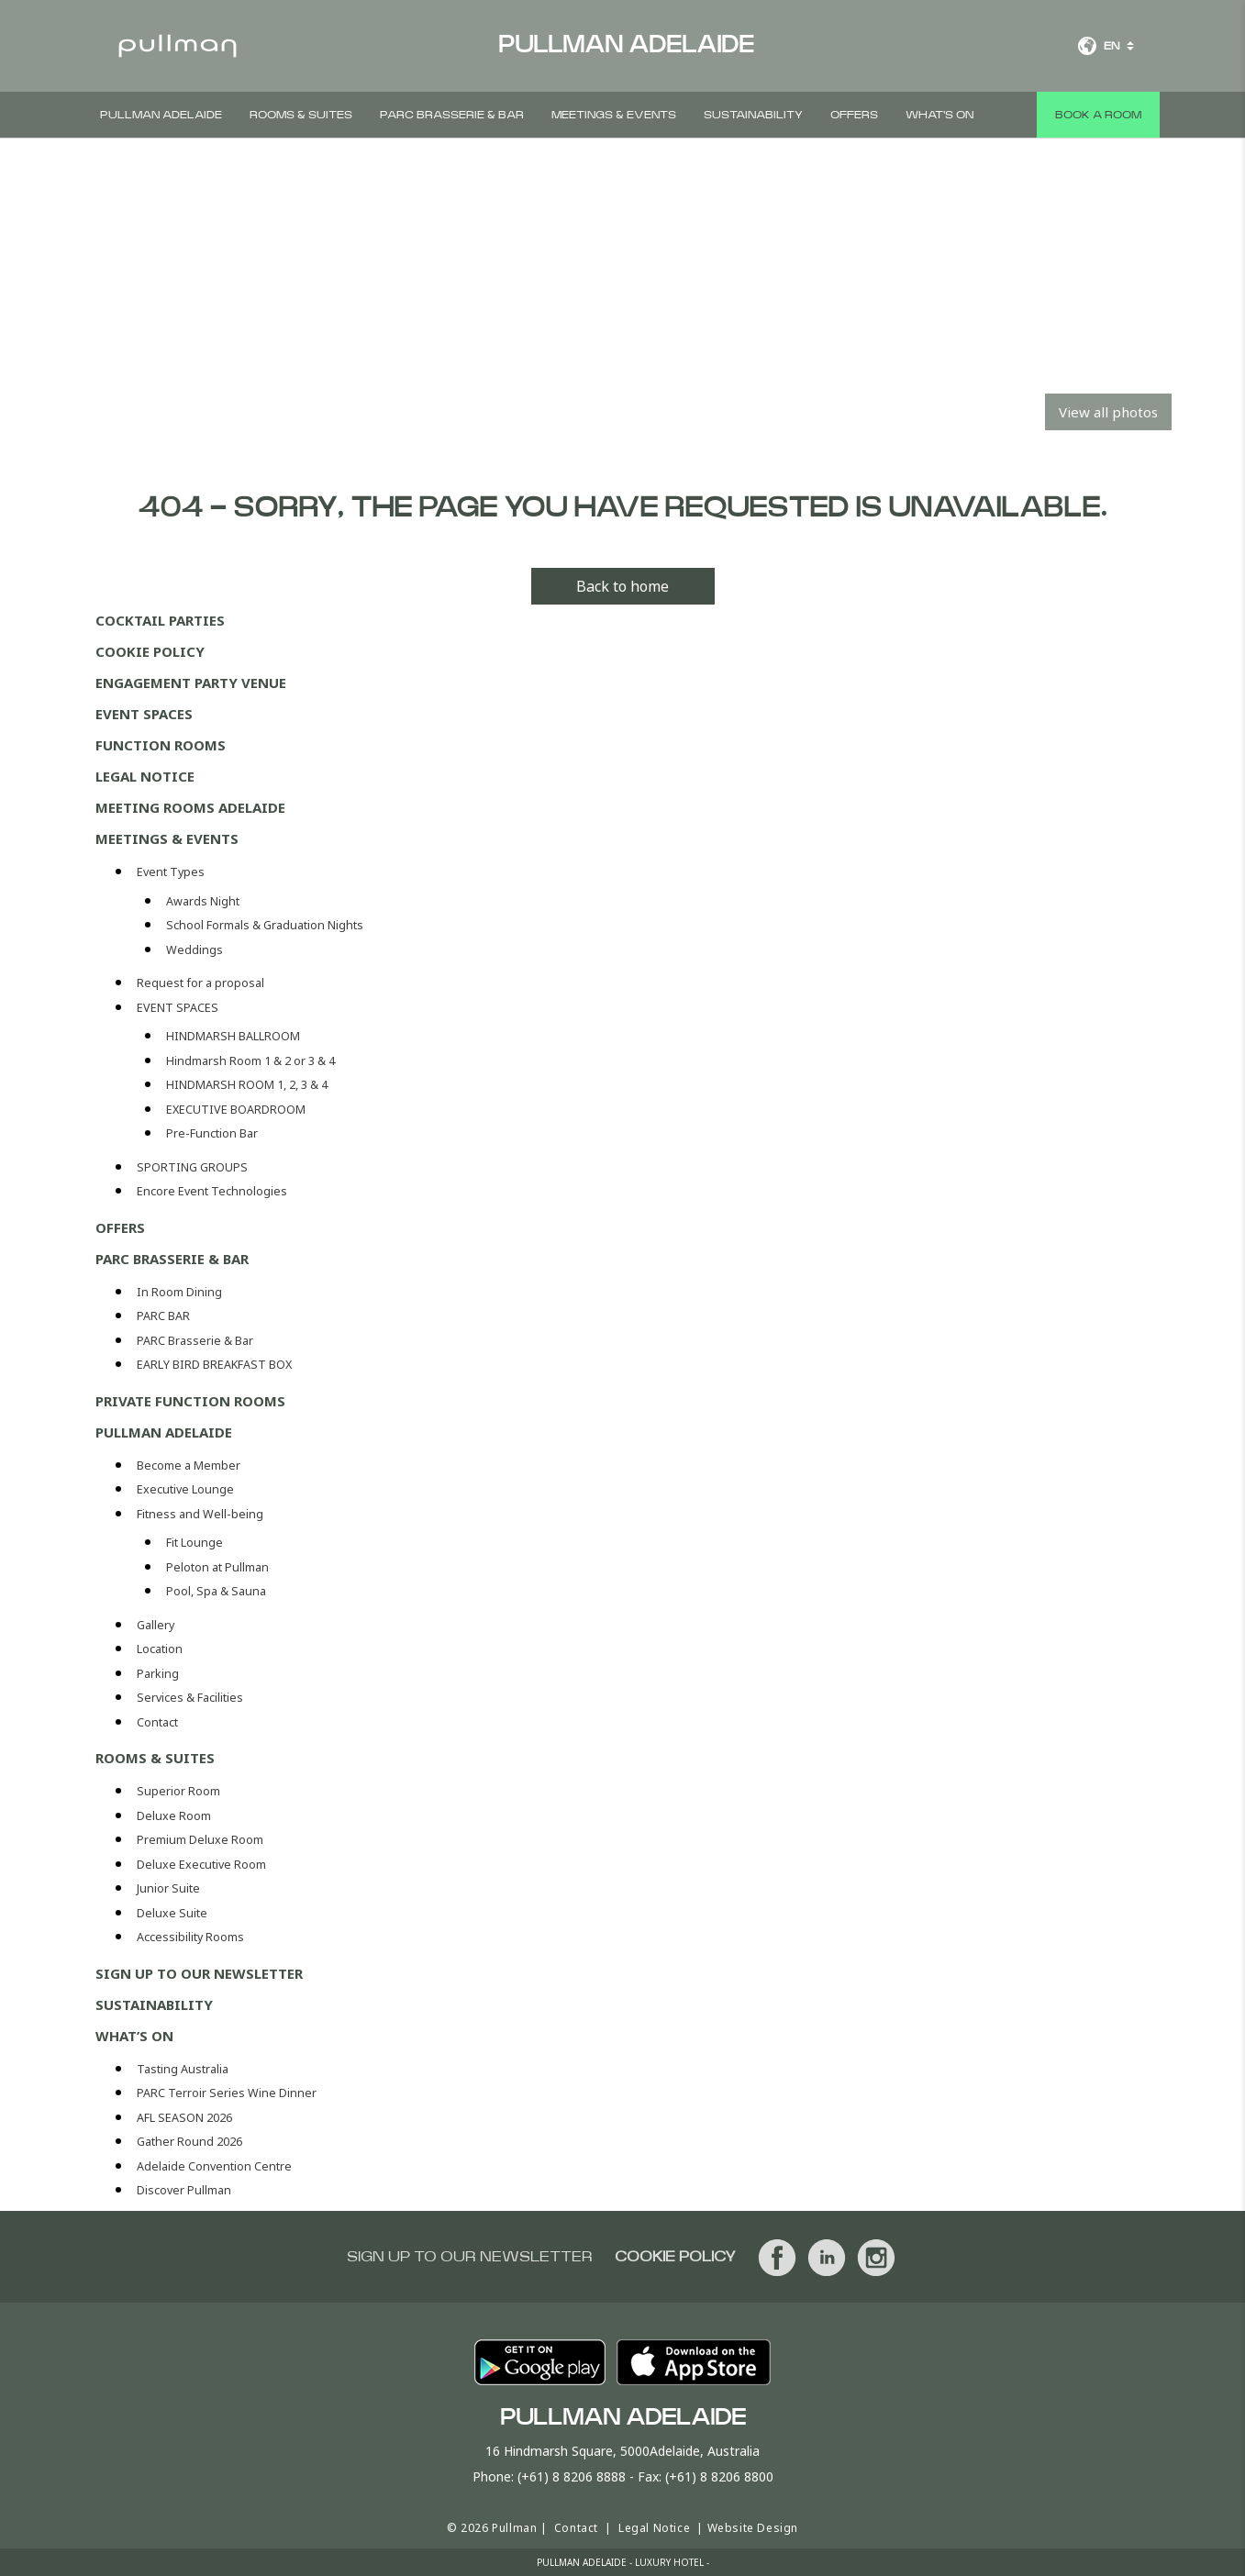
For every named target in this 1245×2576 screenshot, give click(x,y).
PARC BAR (163, 1316)
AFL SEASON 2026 (184, 2118)
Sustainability (753, 114)
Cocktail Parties (160, 620)
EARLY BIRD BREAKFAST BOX (214, 1364)
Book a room (1098, 114)
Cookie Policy (150, 651)
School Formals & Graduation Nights (264, 925)
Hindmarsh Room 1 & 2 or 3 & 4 (250, 1061)
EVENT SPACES (177, 1008)
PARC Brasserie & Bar (452, 114)
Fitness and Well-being (200, 1514)
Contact (157, 1722)
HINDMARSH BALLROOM (233, 1036)
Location (160, 1649)
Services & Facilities (190, 1697)
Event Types (171, 872)
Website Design (752, 2528)
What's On (939, 114)
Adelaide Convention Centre (214, 2166)
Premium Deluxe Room (200, 1840)
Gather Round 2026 (189, 2141)
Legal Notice (145, 776)
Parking (158, 1674)
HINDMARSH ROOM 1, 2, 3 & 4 (247, 1085)
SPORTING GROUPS (192, 1167)
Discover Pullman (184, 2190)
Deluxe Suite (172, 1913)
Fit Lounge (194, 1542)
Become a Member (188, 1465)
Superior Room (178, 1791)
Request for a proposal (200, 983)
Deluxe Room (174, 1816)
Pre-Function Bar (212, 1133)
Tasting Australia (182, 2069)
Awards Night (202, 901)
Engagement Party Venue (190, 682)
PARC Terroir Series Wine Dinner (227, 2093)
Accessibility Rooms (190, 1937)
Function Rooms (160, 745)
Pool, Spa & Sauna (216, 1591)
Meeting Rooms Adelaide (190, 807)
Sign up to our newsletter (199, 1973)
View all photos (1108, 412)
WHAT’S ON (134, 2035)
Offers (854, 114)
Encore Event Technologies (212, 1191)
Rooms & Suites (301, 114)
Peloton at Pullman (217, 1567)
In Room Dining (179, 1292)
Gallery (155, 1625)
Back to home (622, 586)
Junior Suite (168, 1888)
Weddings (194, 950)
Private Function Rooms (190, 1401)
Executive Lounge (185, 1489)
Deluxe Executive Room (201, 1864)
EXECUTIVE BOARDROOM (236, 1109)
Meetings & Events (613, 114)
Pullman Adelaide (161, 114)
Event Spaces (144, 714)
